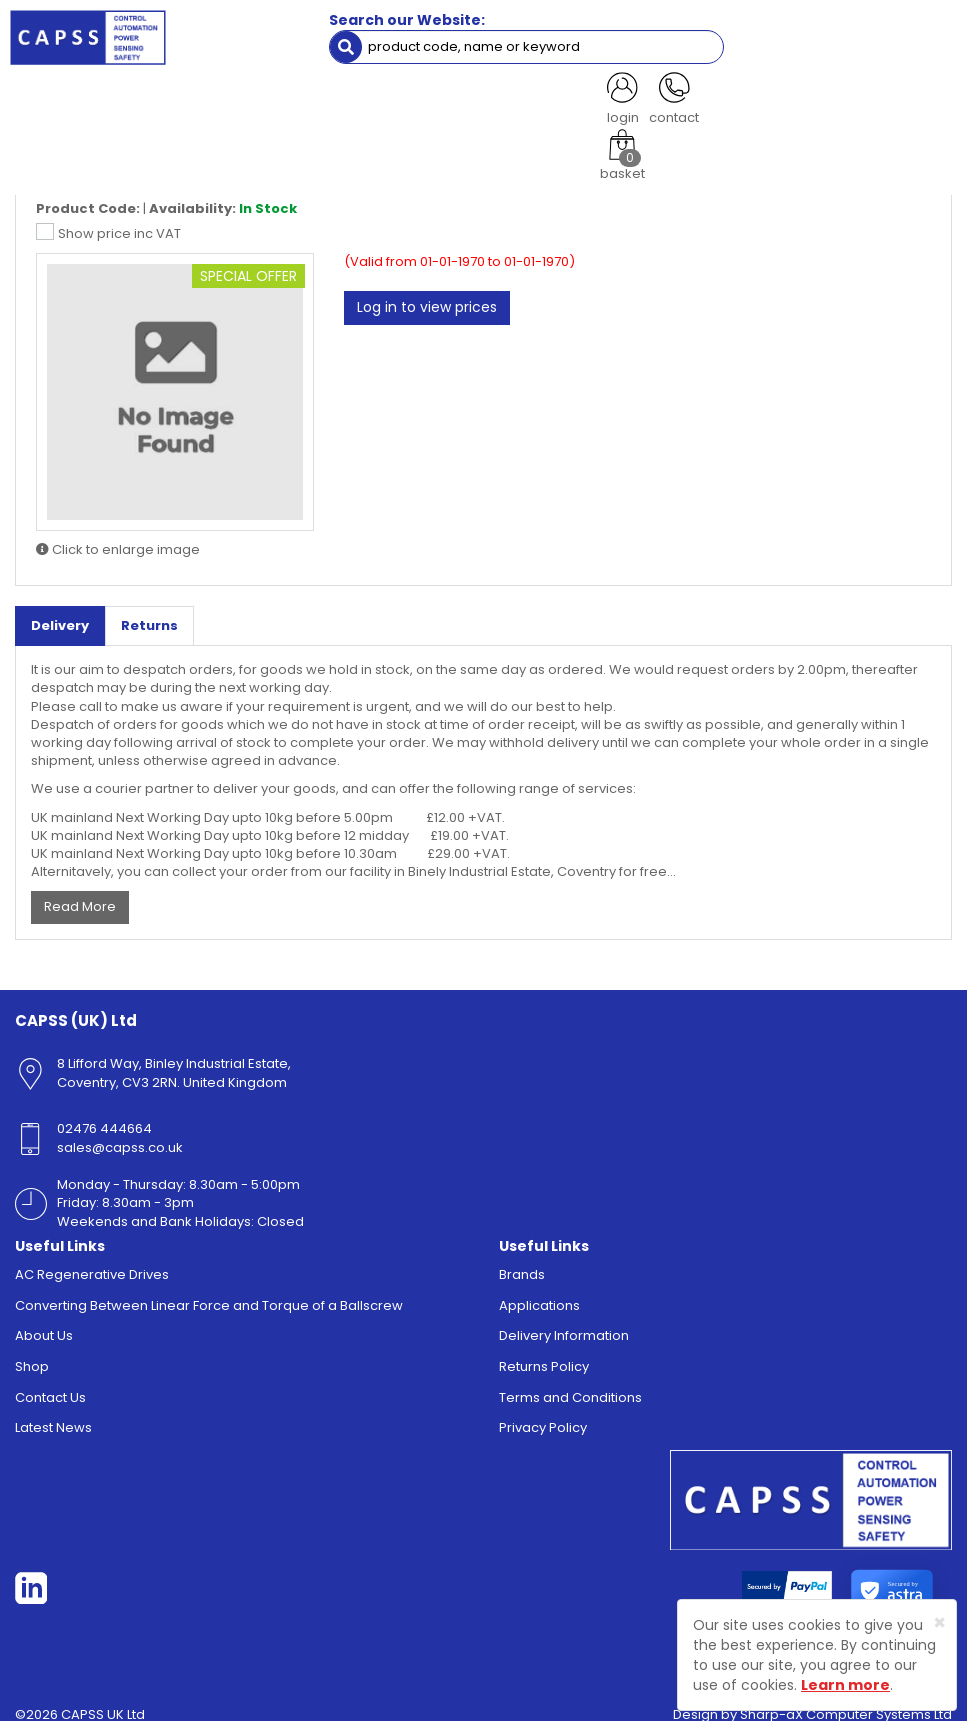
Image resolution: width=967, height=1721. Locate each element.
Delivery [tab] (60, 611)
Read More (80, 893)
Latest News (53, 1414)
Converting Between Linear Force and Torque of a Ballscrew (209, 1291)
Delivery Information (564, 1322)
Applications (539, 1291)
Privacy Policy (543, 1414)
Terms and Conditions (570, 1383)
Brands (522, 1261)
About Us (44, 1322)
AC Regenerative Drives (92, 1261)
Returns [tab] (149, 611)
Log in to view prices (427, 295)
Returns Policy (544, 1353)
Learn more (845, 1685)
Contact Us (50, 1383)
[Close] (939, 1622)
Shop (32, 1353)
